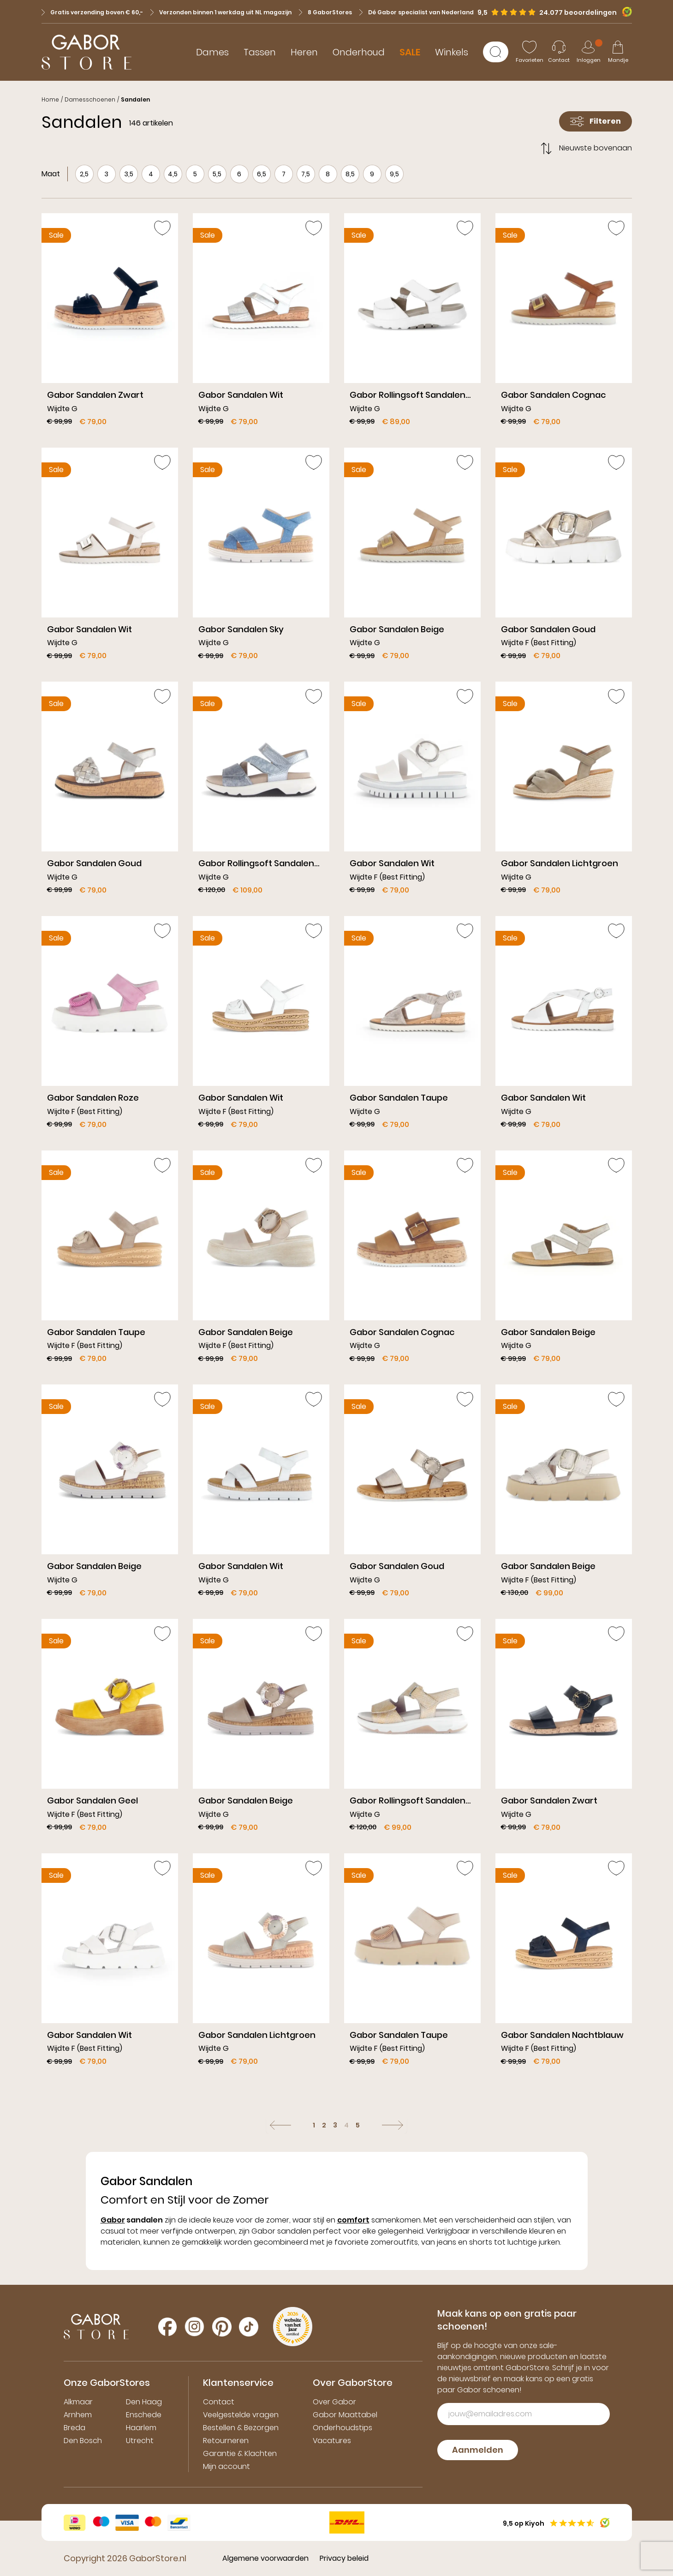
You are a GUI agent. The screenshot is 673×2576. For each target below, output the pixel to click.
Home (50, 99)
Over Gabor (334, 2401)
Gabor (113, 2220)
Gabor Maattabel (345, 2414)
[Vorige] (280, 2125)
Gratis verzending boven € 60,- (92, 12)
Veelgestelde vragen (241, 2414)
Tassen (260, 52)
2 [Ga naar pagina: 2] (324, 2125)
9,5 (394, 174)
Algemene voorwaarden (265, 2558)
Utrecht (140, 2440)
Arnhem (78, 2414)
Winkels (451, 52)
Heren (304, 52)
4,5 (173, 174)
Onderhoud (359, 52)
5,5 (217, 174)
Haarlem (141, 2427)
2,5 (84, 174)
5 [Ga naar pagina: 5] (358, 2125)
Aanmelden (477, 2450)
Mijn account (226, 2466)
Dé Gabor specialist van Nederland (416, 12)
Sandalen (135, 99)
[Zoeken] (495, 52)
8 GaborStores (325, 12)
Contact (218, 2401)
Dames (212, 52)
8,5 (350, 174)
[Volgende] (392, 2125)
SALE (409, 52)
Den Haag (144, 2401)
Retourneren (226, 2440)
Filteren (595, 121)
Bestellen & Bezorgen (241, 2427)
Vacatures (332, 2440)
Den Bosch (83, 2440)
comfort (353, 2220)
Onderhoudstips (342, 2427)
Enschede (143, 2414)
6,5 (261, 174)
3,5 (128, 174)
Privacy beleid (344, 2558)
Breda (74, 2427)
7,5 (305, 174)
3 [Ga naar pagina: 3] (335, 2125)
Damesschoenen (90, 99)
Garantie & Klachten (240, 2453)
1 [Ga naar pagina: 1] (314, 2125)
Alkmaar (78, 2401)
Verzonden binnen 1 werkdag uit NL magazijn (221, 12)
